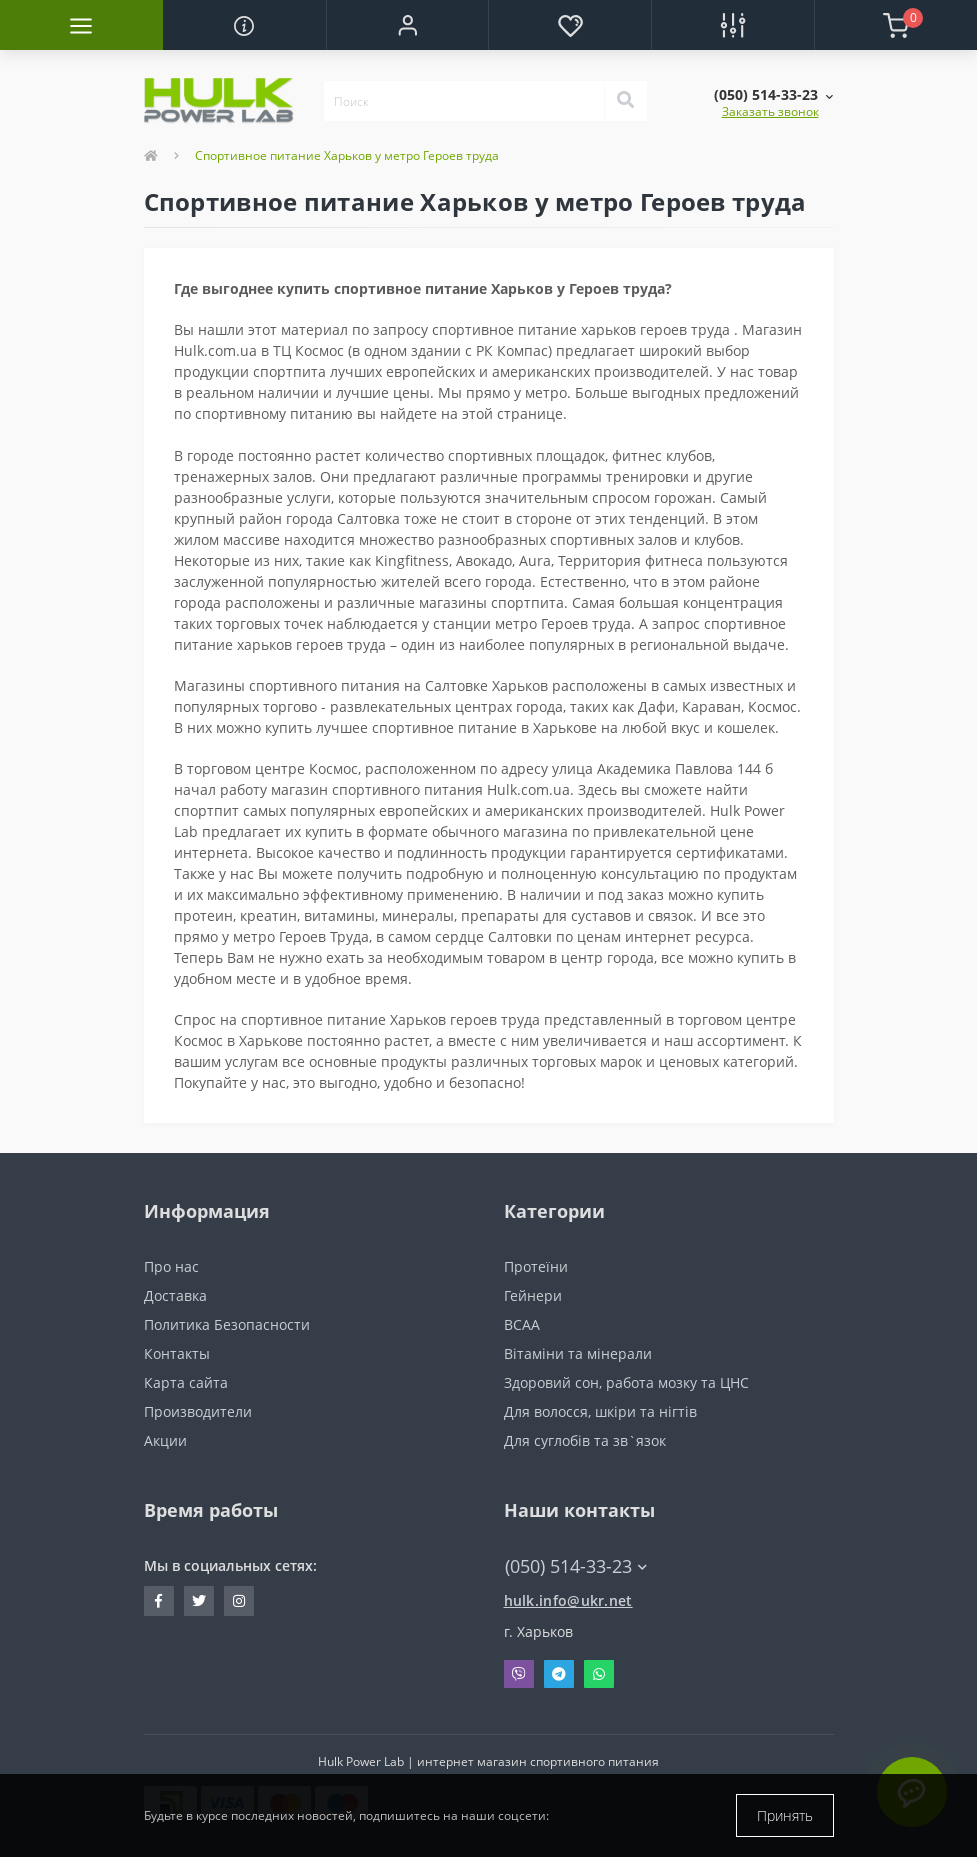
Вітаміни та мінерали (578, 1353)
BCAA (522, 1324)
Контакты (177, 1353)
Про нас (171, 1266)
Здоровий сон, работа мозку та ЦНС (626, 1382)
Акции (165, 1440)
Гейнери (533, 1295)
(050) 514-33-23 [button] (576, 1566)
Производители (198, 1411)
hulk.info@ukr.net (568, 1600)
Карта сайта (186, 1382)
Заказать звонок (770, 111)
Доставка (175, 1295)
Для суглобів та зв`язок (585, 1440)
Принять (785, 1815)
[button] (407, 25)
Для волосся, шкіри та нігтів (600, 1411)
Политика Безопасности (227, 1324)
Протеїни (536, 1266)
